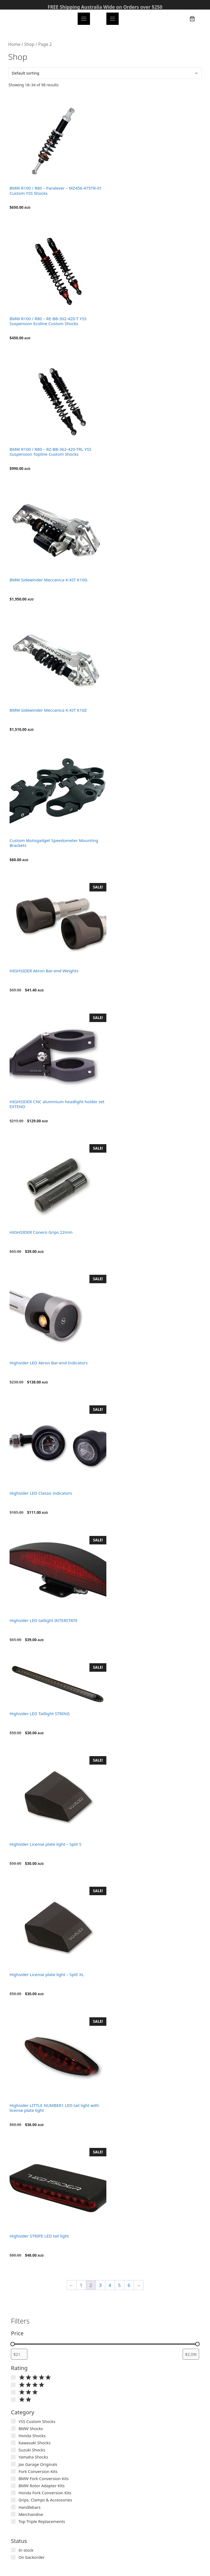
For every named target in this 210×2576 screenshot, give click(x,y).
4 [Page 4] (110, 2285)
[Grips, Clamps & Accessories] (13, 2500)
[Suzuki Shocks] (13, 2450)
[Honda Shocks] (13, 2435)
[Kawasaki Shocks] (13, 2442)
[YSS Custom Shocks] (13, 2421)
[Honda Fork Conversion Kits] (13, 2492)
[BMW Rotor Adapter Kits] (13, 2485)
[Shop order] (105, 73)
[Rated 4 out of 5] (13, 2385)
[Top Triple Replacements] (13, 2521)
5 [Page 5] (119, 2285)
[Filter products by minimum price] (19, 2354)
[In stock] (13, 2550)
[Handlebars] (13, 2507)
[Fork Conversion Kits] (13, 2471)
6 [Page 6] (129, 2285)
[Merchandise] (13, 2514)
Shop (29, 44)
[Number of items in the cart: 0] (192, 18)
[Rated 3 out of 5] (13, 2392)
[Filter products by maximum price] (191, 2354)
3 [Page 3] (100, 2285)
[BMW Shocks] (13, 2428)
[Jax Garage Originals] (13, 2464)
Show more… (25, 2529)
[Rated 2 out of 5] (13, 2399)
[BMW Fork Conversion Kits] (13, 2478)
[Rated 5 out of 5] (13, 2377)
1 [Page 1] (81, 2285)
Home (14, 44)
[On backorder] (13, 2557)
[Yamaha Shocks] (13, 2457)
